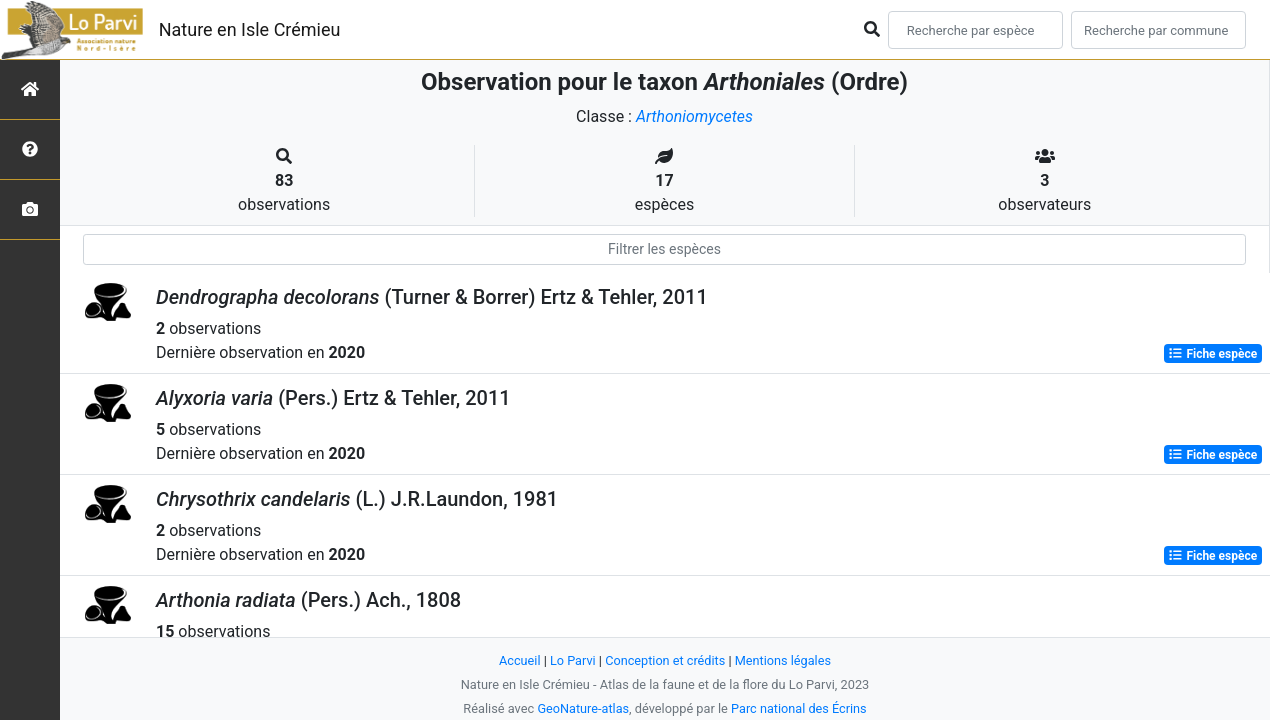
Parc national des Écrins (799, 708)
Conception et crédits (665, 660)
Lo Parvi (572, 660)
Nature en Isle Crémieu (250, 29)
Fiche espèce (1212, 354)
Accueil (519, 660)
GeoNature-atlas (582, 708)
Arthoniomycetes (694, 116)
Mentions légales (783, 660)
